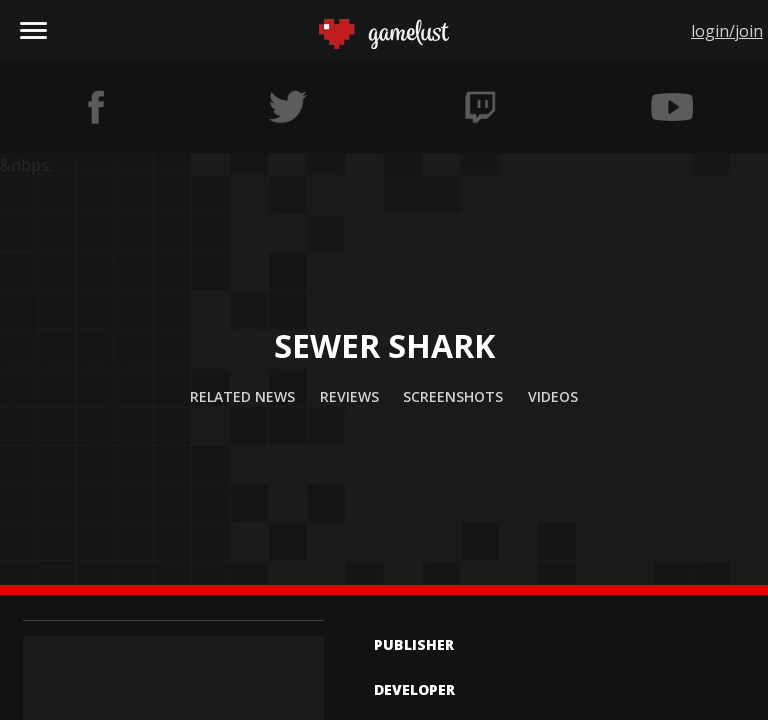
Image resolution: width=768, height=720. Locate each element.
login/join (727, 31)
